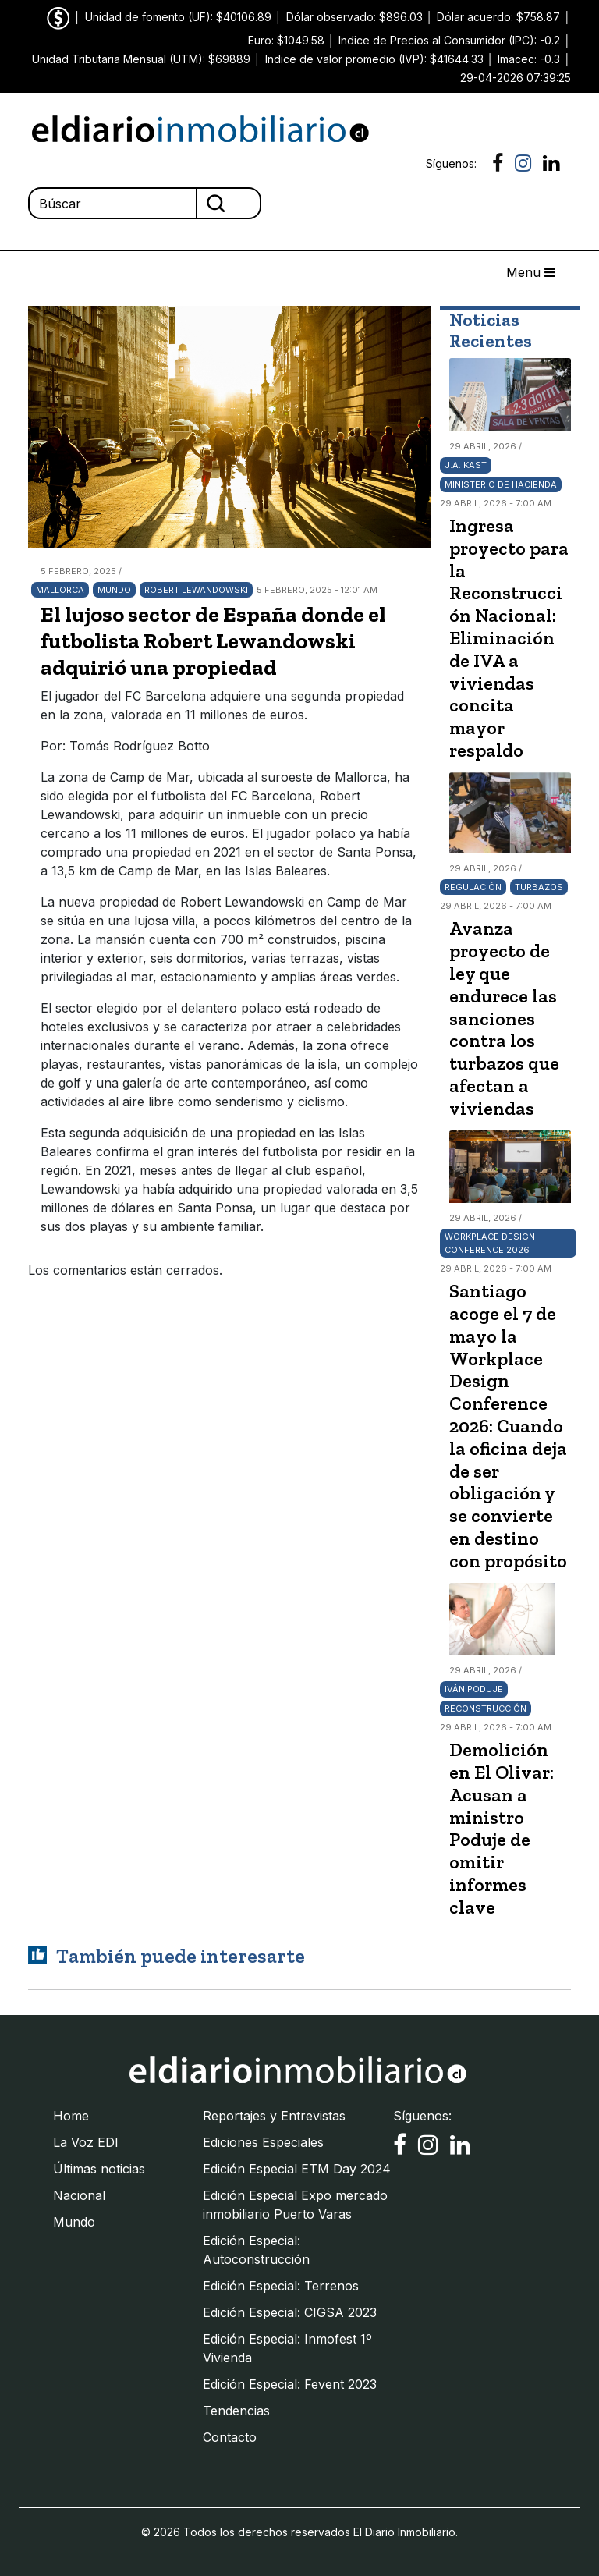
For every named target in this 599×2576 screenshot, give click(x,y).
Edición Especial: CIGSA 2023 (290, 2312)
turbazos (539, 887)
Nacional (79, 2195)
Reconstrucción (485, 1708)
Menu (530, 272)
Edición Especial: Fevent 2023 (290, 2384)
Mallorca (60, 589)
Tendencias (236, 2410)
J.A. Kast (466, 464)
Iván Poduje (474, 1689)
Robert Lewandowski (196, 589)
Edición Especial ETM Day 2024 (297, 2169)
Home (71, 2116)
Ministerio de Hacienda (501, 484)
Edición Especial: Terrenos (281, 2286)
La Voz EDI (86, 2142)
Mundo (114, 589)
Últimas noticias (99, 2169)
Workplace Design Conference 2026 (490, 1243)
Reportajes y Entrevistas (274, 2116)
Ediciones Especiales (263, 2142)
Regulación (473, 887)
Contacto (230, 2437)
